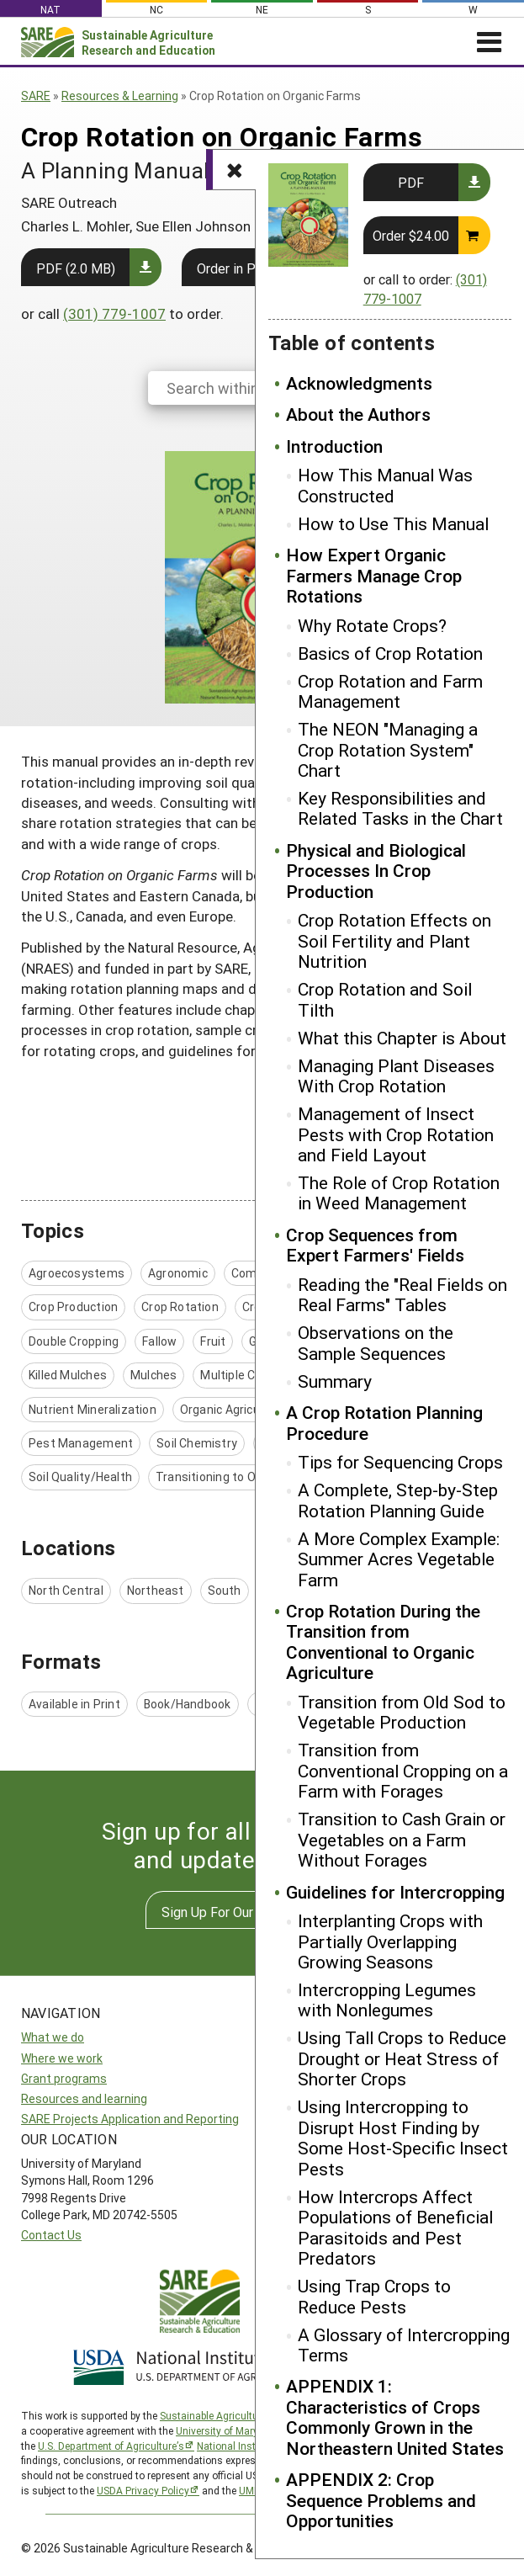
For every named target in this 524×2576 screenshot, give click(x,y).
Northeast (155, 1590)
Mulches (153, 1375)
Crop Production (73, 1307)
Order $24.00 (411, 235)
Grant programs (64, 2078)
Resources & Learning (119, 96)
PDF (411, 182)
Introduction (334, 446)
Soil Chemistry (196, 1443)
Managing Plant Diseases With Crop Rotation (396, 1076)
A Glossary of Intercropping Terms (404, 2345)
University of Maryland (227, 2430)
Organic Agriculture (233, 1409)
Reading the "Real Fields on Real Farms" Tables (402, 1294)
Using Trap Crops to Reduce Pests (374, 2296)
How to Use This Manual (393, 523)
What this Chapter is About (402, 1038)
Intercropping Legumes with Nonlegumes (387, 2000)
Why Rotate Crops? (372, 625)
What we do (52, 2037)
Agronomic (178, 1273)
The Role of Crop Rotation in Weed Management (399, 1193)
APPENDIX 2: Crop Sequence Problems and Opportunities (381, 2500)
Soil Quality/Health (80, 1477)
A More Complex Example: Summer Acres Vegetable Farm (399, 1559)
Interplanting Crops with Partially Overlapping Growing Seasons (390, 1941)
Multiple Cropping (248, 1375)
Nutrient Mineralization (92, 1409)
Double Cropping (74, 1341)
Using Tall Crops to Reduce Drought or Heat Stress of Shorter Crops (402, 2058)
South (224, 1590)
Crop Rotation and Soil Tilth (385, 999)
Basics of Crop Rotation (390, 653)
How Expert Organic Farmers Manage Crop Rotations (374, 575)
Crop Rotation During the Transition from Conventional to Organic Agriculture (383, 1642)
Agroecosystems (76, 1273)
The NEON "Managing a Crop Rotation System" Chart (388, 749)
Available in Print (74, 1704)
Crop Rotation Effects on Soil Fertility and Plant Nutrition (394, 940)
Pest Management (81, 1443)
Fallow (159, 1341)
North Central (66, 1590)
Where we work (62, 2058)
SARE (35, 96)
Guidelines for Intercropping (395, 1892)
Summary (335, 1381)
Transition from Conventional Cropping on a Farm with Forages (403, 1770)
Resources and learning (84, 2098)
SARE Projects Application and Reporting (130, 2119)
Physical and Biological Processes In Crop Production (376, 870)
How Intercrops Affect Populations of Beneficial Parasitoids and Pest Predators (395, 2227)
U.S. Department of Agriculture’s (111, 2445)
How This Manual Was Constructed (385, 485)
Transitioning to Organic (222, 1477)
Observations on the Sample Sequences (375, 1342)
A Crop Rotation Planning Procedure (384, 1422)
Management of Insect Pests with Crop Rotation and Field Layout (396, 1134)
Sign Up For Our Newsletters (246, 1911)
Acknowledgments (359, 383)
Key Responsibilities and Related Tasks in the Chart (400, 808)
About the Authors (358, 414)
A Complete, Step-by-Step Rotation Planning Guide (398, 1500)
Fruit (212, 1341)
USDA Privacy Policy (143, 2490)
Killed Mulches (68, 1375)
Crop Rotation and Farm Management (390, 691)
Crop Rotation (180, 1307)
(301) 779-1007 (114, 313)
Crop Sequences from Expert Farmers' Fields (375, 1245)
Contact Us (51, 2235)
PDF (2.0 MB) (75, 268)
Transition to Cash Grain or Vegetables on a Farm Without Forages (401, 1839)
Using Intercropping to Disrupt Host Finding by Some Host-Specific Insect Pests (403, 2137)
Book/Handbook (187, 1704)
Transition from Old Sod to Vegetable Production (401, 1712)
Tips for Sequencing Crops (400, 1462)
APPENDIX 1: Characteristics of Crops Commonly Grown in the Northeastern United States (395, 2417)
